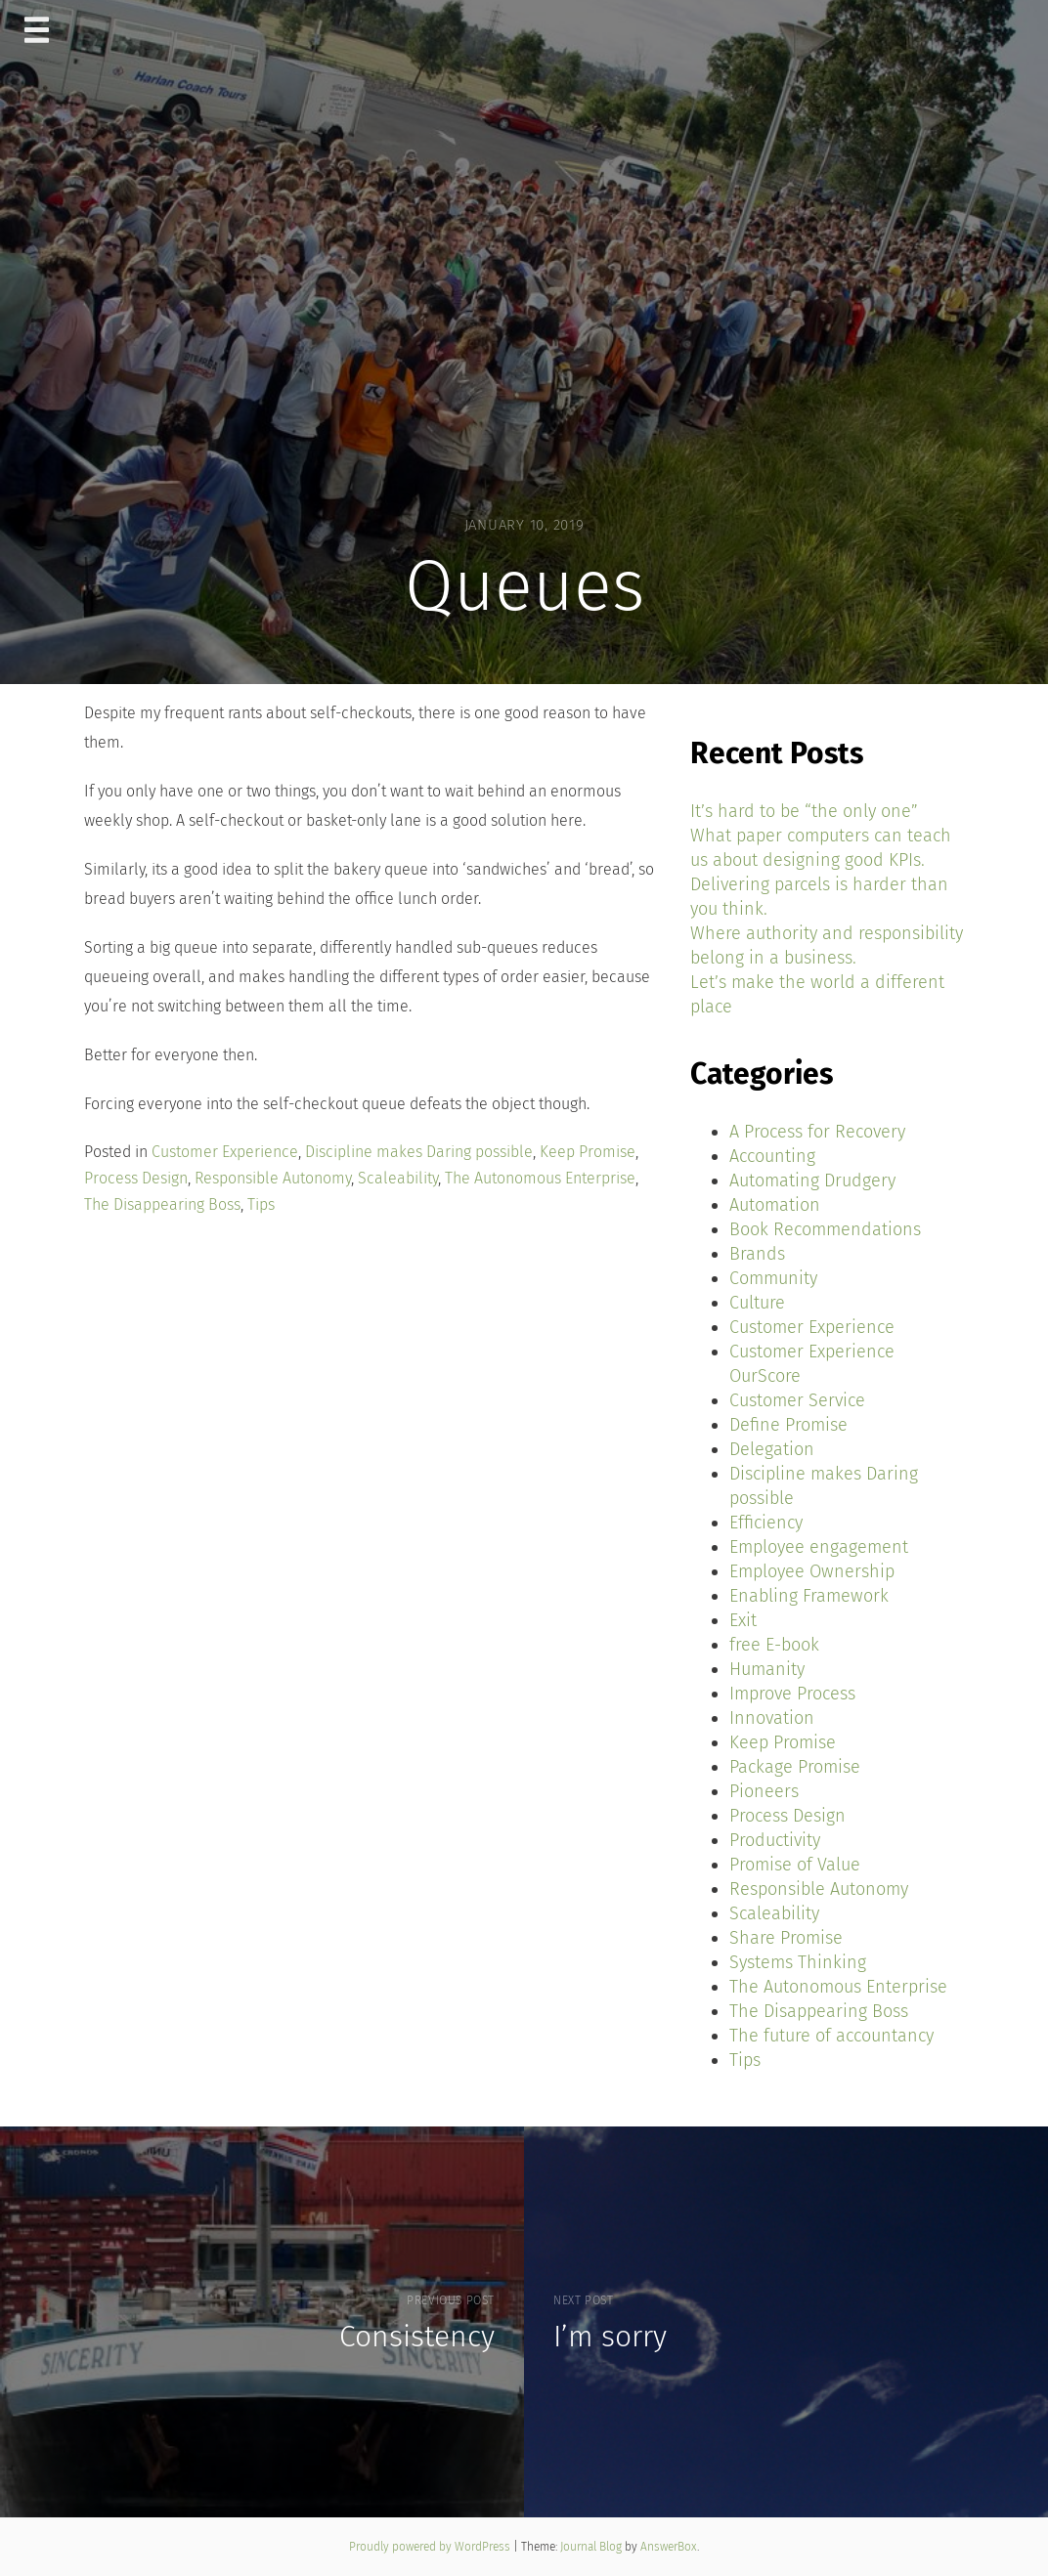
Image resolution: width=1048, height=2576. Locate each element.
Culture (757, 1302)
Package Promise (794, 1767)
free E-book (774, 1644)
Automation (774, 1205)
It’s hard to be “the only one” (804, 811)
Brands (757, 1254)
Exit (743, 1620)
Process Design (136, 1178)
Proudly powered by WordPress (431, 2547)
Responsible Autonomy (273, 1178)
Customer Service (797, 1400)
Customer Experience (225, 1151)
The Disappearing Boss (162, 1204)
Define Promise (788, 1425)
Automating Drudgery (812, 1180)
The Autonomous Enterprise (540, 1178)
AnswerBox (668, 2547)
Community (773, 1278)
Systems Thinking (797, 1962)
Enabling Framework (809, 1596)
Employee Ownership (812, 1571)
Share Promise (786, 1938)
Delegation (771, 1449)
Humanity (767, 1669)
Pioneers (764, 1791)
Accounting (772, 1156)
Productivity (774, 1840)
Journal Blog (592, 2547)
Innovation (771, 1718)
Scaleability (398, 1178)
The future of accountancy (831, 2035)
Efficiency (766, 1522)
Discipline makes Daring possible (419, 1151)
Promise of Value (794, 1864)
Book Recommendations (825, 1229)
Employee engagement (818, 1547)
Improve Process (792, 1693)
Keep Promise (587, 1151)
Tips (261, 1204)
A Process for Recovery (817, 1131)
